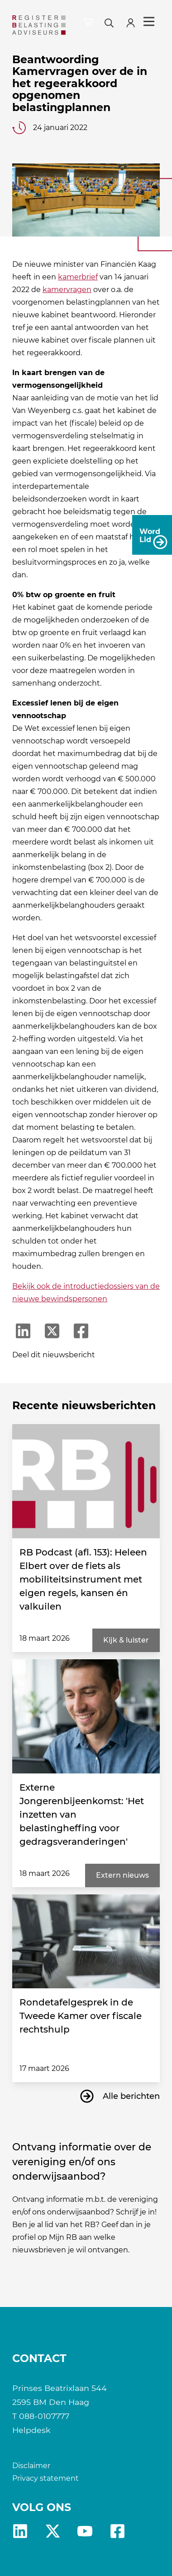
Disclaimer (31, 2465)
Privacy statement (45, 2478)
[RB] (39, 25)
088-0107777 (44, 2416)
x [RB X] (53, 2531)
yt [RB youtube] (85, 2531)
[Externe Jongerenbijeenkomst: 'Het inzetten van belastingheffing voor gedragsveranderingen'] (86, 1716)
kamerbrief (78, 277)
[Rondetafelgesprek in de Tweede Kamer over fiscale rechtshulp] (86, 1941)
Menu (149, 21)
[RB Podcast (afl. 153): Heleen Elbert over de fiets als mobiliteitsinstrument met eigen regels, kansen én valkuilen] (86, 1481)
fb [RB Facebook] (117, 2531)
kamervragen (67, 289)
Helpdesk (31, 2430)
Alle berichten (131, 2096)
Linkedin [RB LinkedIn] (20, 2531)
